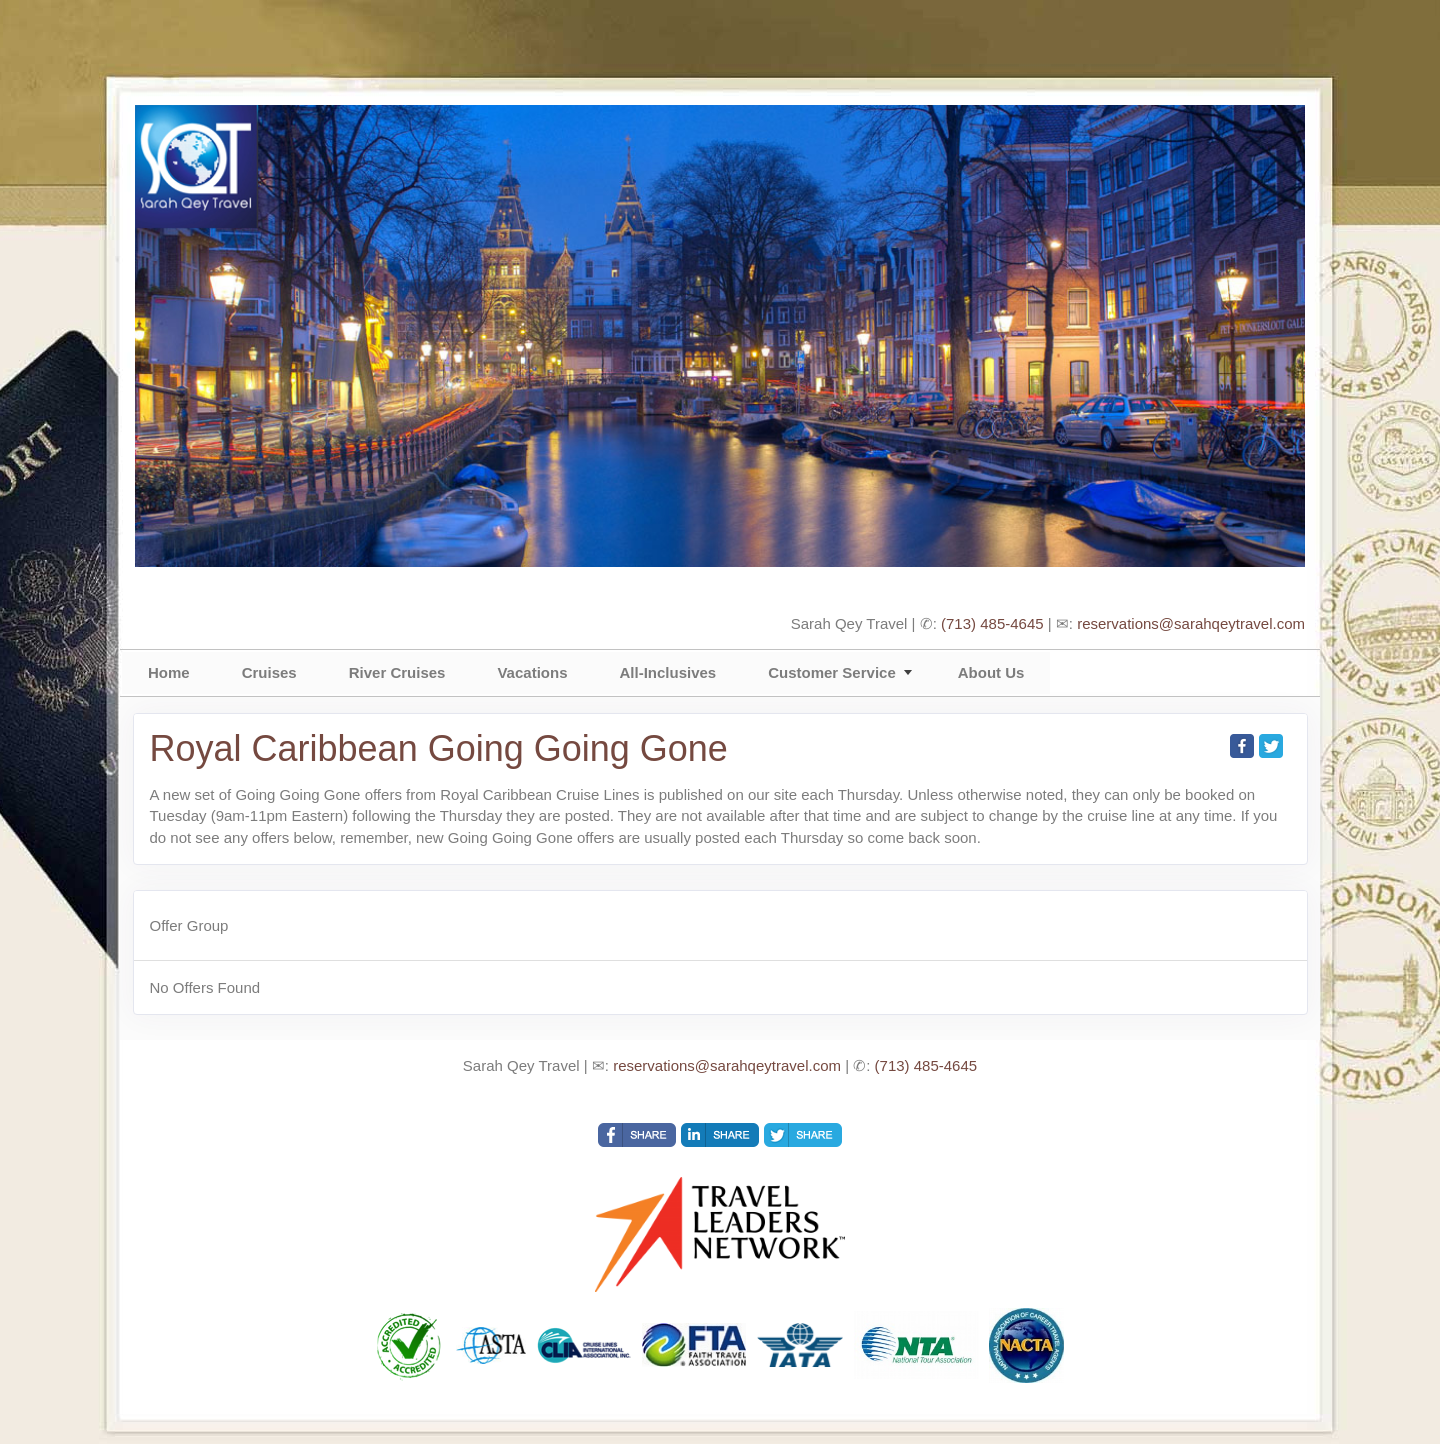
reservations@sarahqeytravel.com (1191, 623)
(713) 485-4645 (992, 623)
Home (169, 672)
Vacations (532, 672)
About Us (991, 672)
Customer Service (832, 672)
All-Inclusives (667, 672)
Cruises (269, 672)
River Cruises (397, 672)
